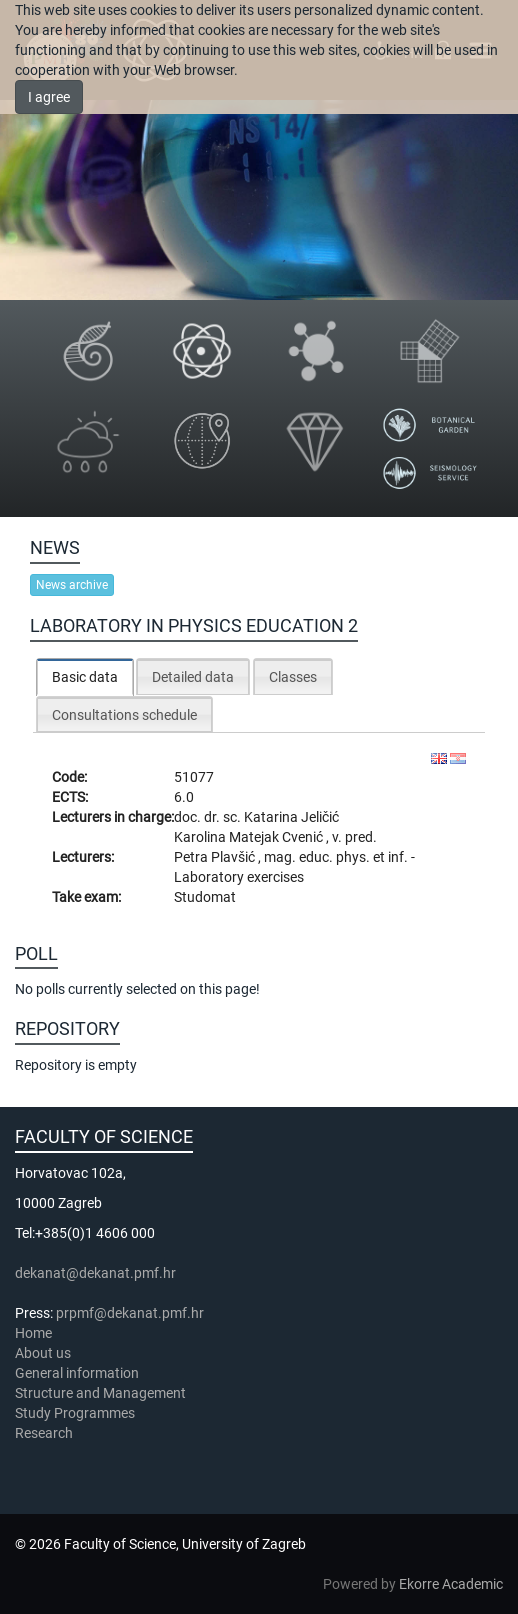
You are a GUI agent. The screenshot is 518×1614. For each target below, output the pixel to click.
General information (77, 1373)
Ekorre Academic (451, 1584)
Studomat (205, 897)
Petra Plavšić (216, 857)
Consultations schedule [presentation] (124, 715)
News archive (72, 585)
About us (44, 1353)
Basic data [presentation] (85, 677)
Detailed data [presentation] (193, 677)
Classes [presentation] (293, 677)
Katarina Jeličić (291, 817)
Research (45, 1433)
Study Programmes (75, 1413)
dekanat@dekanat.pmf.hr (95, 1273)
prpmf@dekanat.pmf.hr (130, 1313)
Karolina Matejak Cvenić (250, 837)
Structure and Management (100, 1393)
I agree (49, 97)
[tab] (85, 676)
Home (33, 1333)
